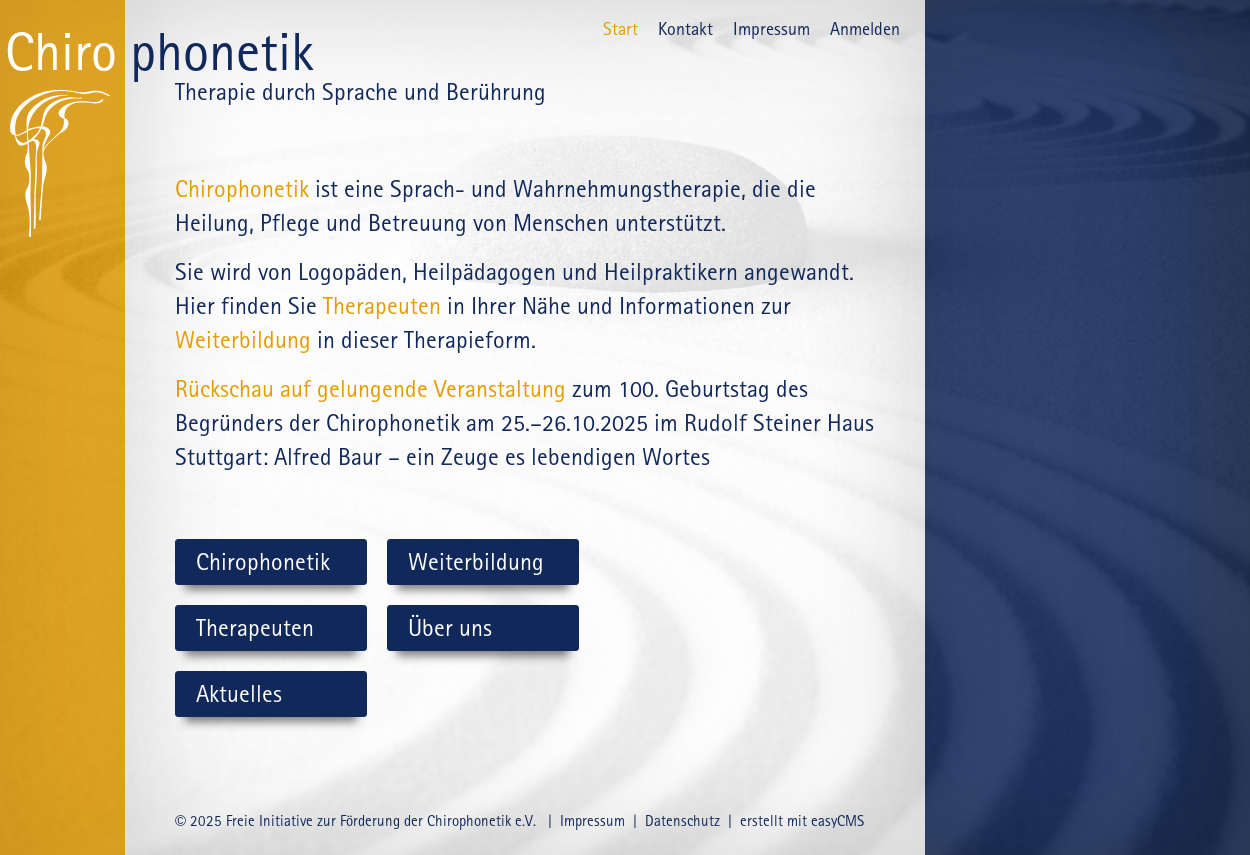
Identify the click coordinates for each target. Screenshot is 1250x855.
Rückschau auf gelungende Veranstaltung (370, 389)
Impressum (771, 28)
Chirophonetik (242, 189)
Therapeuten (382, 306)
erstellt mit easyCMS (804, 821)
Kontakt (685, 28)
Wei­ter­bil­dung (243, 340)
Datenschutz (682, 821)
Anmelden (865, 28)
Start (620, 28)
